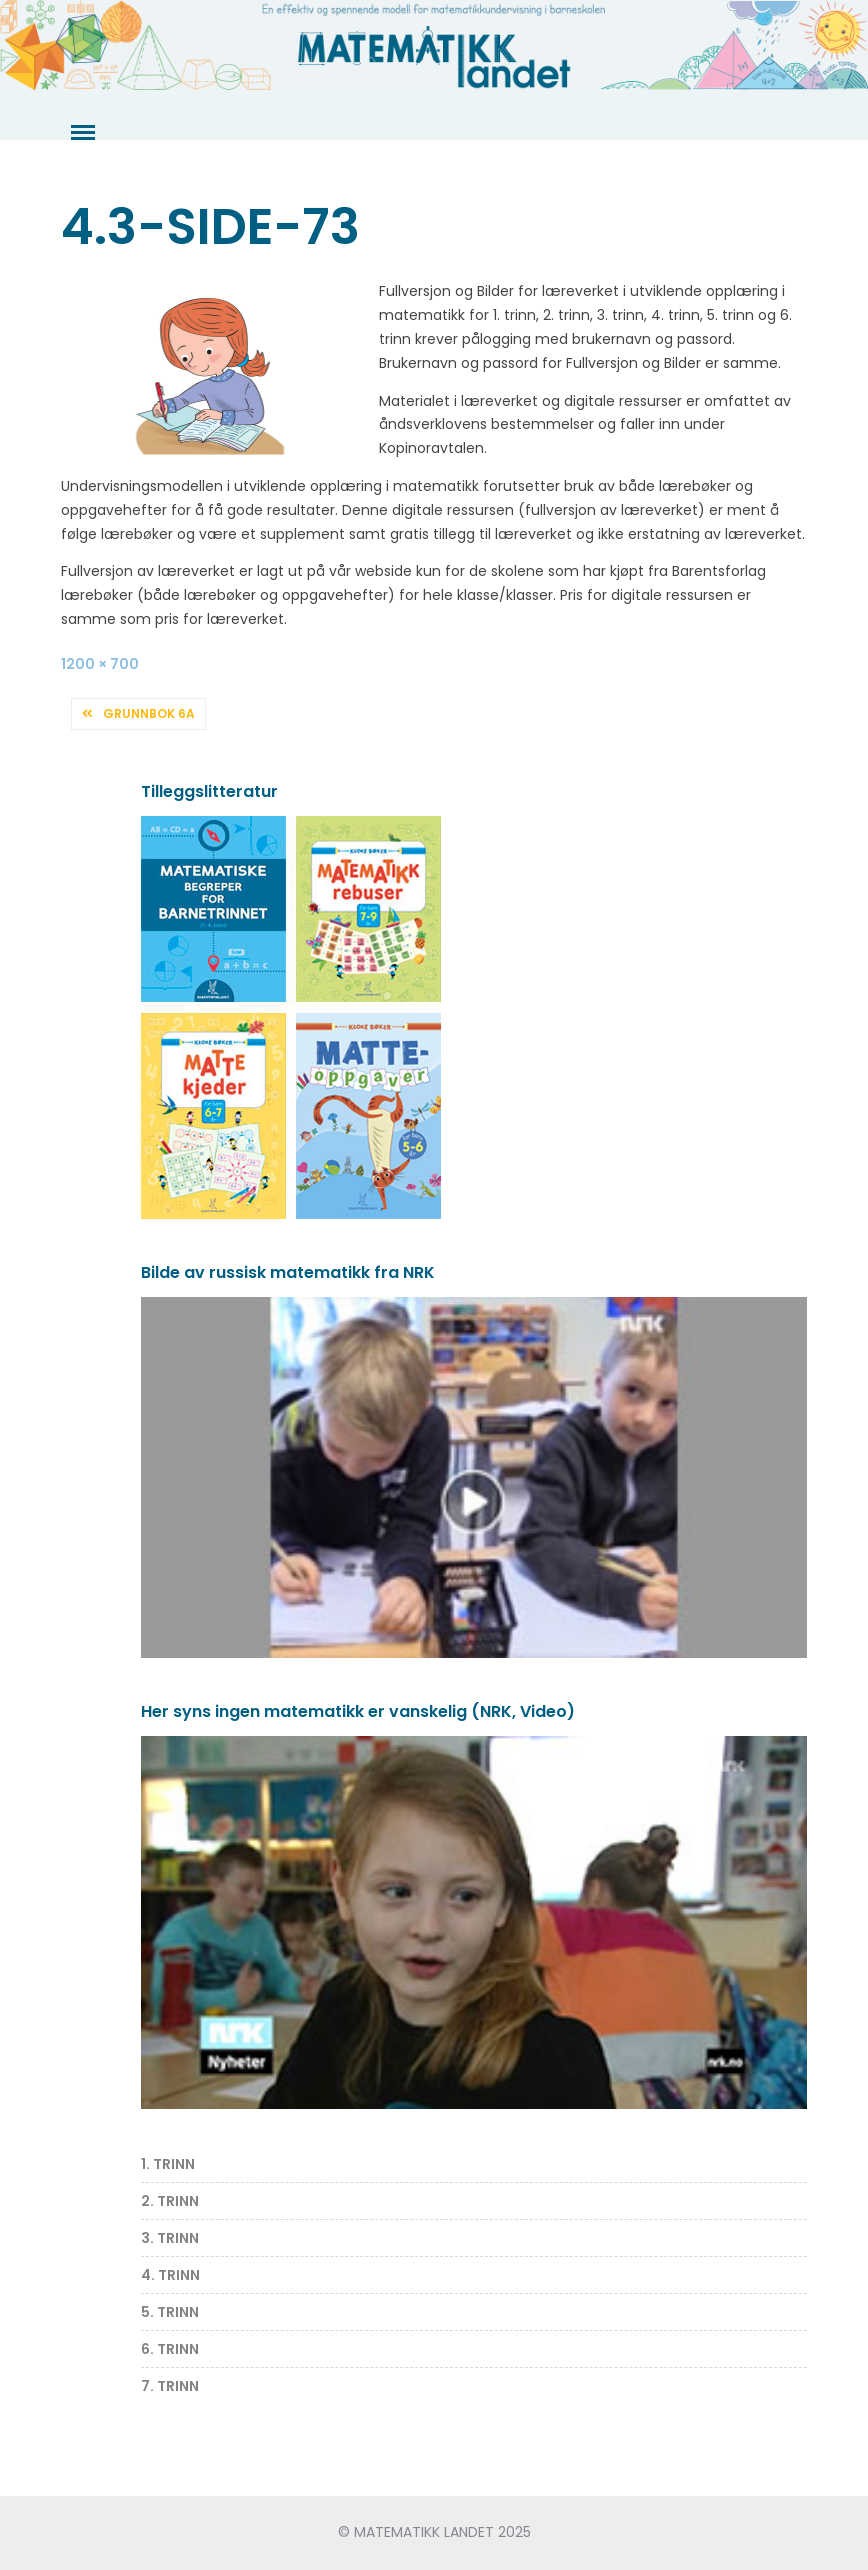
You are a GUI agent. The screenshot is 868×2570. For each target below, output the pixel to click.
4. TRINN (170, 2275)
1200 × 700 (100, 664)
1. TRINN (168, 2164)
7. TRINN (170, 2386)
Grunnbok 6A (149, 713)
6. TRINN (170, 2349)
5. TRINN (170, 2312)
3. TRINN (170, 2238)
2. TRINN (170, 2201)
